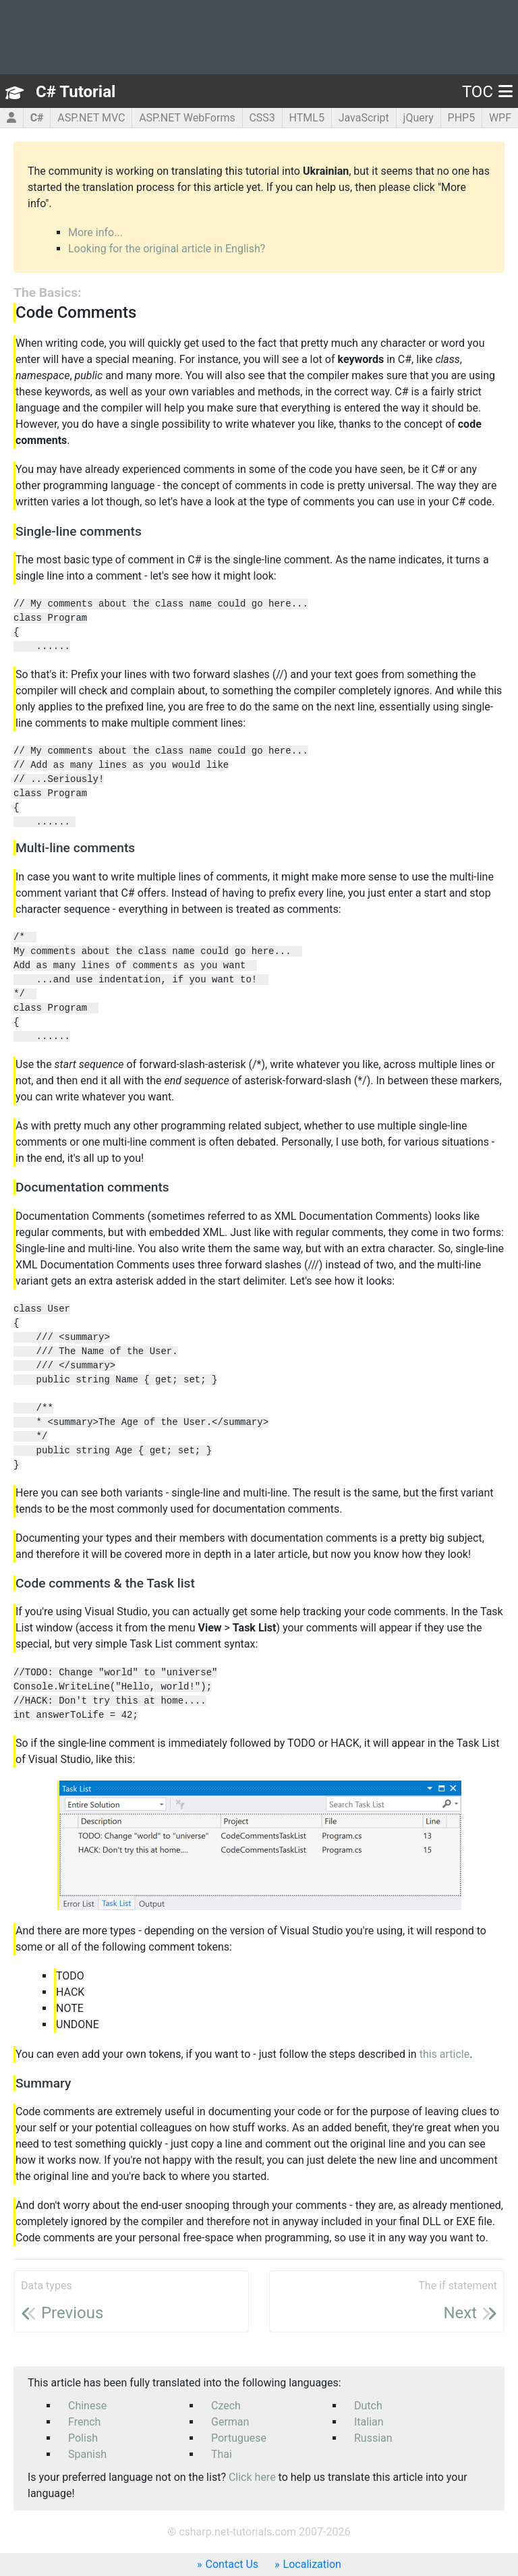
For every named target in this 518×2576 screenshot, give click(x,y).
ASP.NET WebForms (187, 117)
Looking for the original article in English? (166, 248)
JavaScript (364, 117)
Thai (221, 2454)
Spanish (87, 2454)
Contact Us (232, 2564)
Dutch (368, 2405)
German (230, 2421)
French (84, 2421)
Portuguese (238, 2438)
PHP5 (462, 117)
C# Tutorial (75, 91)
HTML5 (306, 117)
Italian (369, 2421)
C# (37, 117)
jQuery (418, 117)
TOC (487, 91)
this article (445, 2054)
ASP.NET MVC (91, 117)
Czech (226, 2405)
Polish (83, 2438)
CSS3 (262, 117)
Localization (312, 2564)
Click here (252, 2477)
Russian (373, 2438)
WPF (500, 117)
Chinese (87, 2405)
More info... (95, 232)
